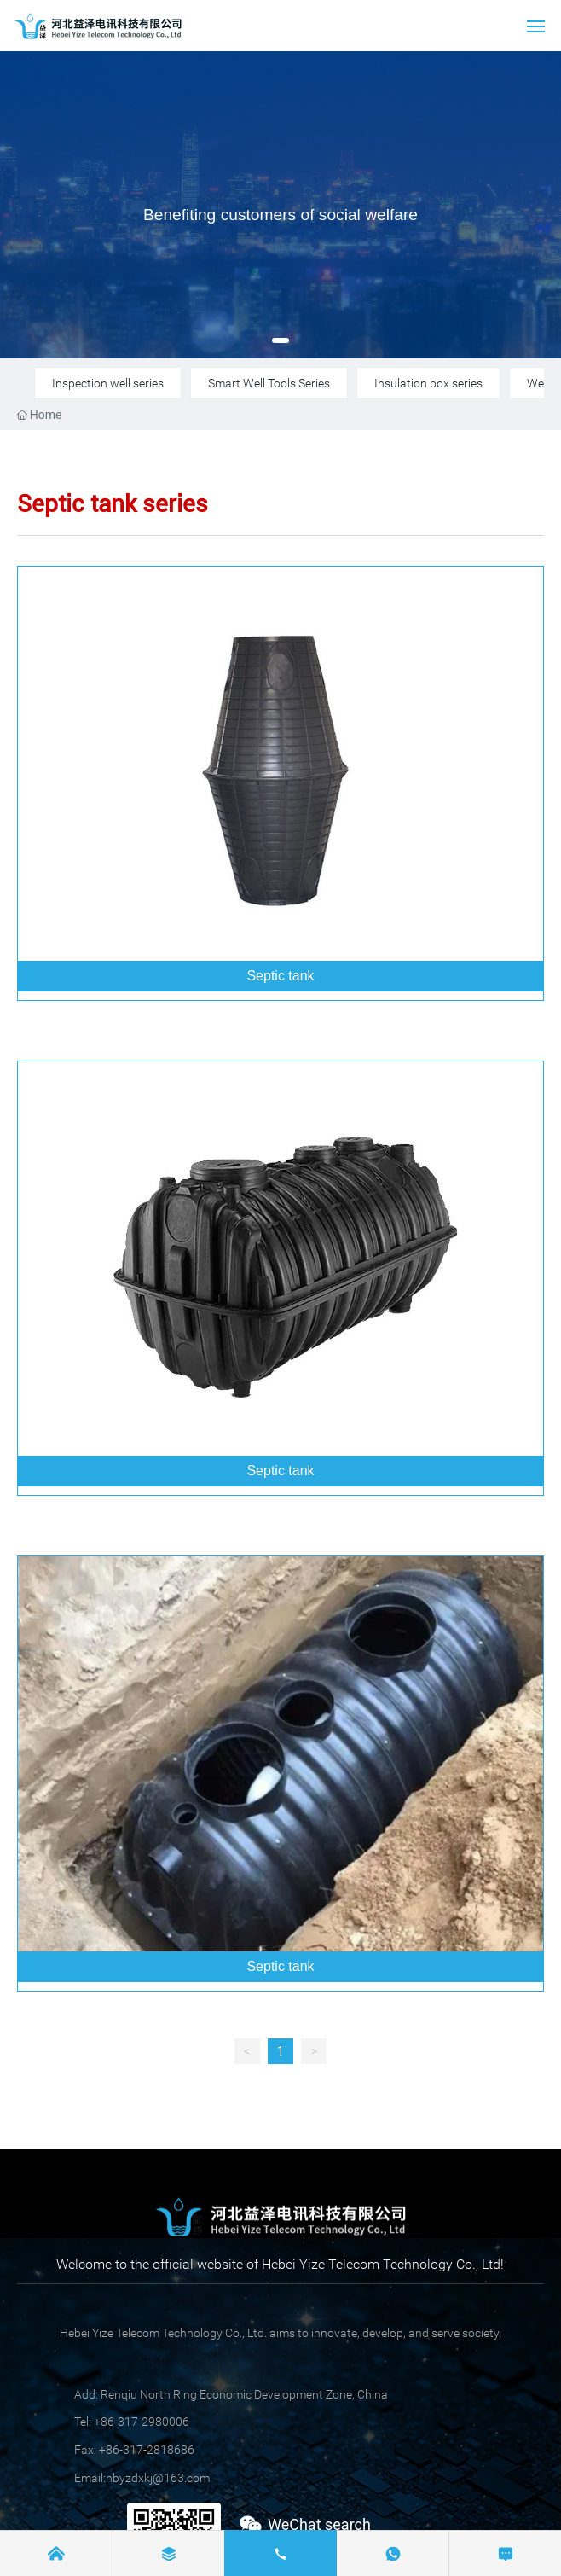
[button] (280, 340)
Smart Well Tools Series (269, 383)
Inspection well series (108, 383)
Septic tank (280, 975)
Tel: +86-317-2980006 (131, 2421)
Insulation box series (428, 383)
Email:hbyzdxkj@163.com (142, 2478)
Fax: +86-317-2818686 (134, 2450)
